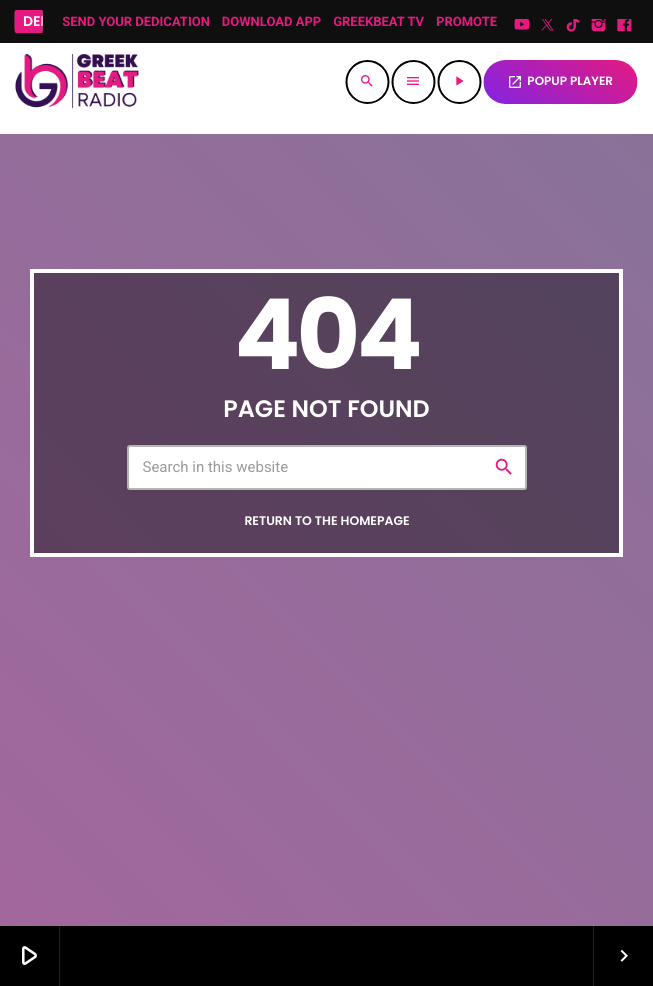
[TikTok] (573, 26)
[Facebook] (624, 26)
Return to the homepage (326, 521)
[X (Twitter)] (548, 26)
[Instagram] (599, 26)
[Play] (459, 82)
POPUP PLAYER (560, 81)
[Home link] (76, 82)
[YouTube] (522, 26)
